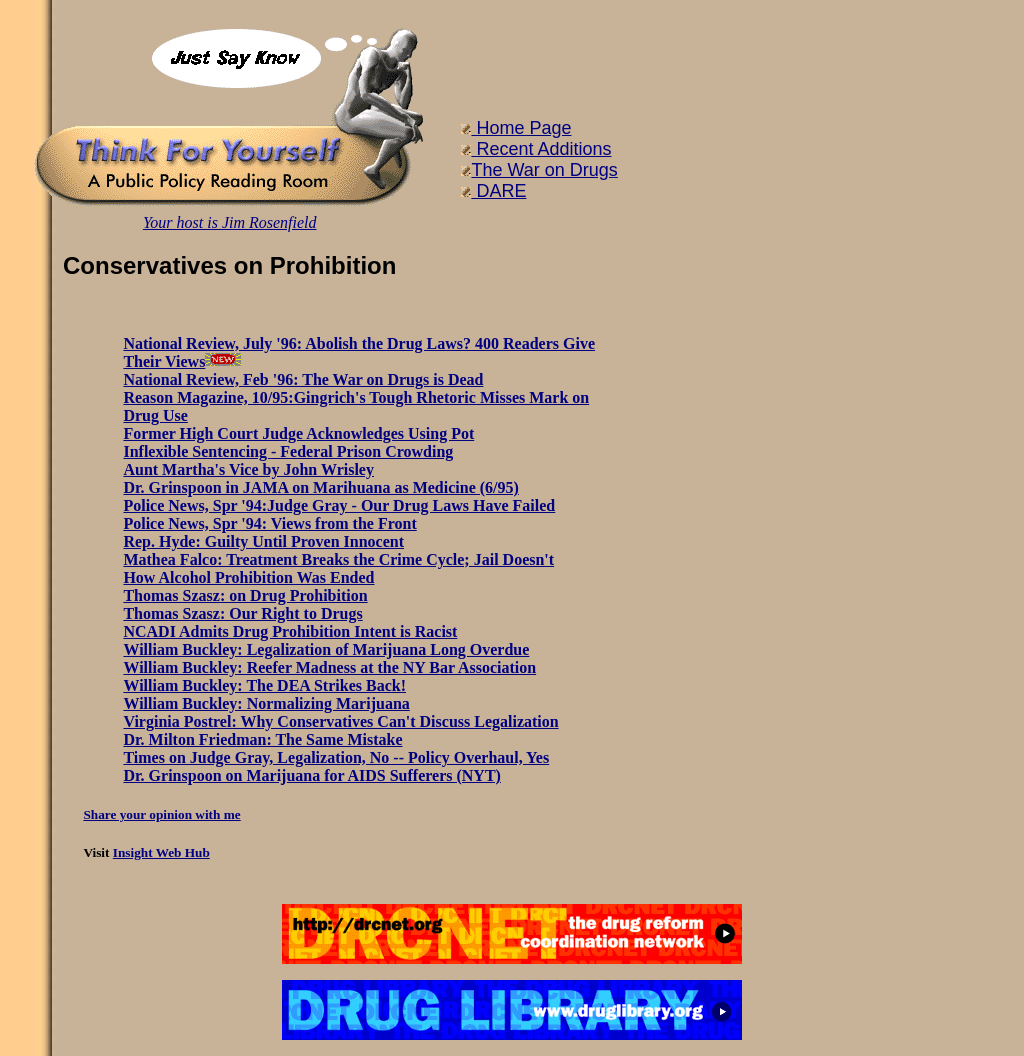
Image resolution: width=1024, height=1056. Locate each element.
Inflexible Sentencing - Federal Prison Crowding (288, 451)
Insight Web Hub (161, 852)
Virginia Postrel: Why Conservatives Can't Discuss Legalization (340, 721)
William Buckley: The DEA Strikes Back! (264, 685)
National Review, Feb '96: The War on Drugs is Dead (303, 379)
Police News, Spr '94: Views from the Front (269, 523)
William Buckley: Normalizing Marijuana (266, 703)
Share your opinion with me (161, 814)
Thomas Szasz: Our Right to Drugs (242, 613)
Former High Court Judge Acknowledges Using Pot (298, 433)
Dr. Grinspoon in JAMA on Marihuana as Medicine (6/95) (320, 487)
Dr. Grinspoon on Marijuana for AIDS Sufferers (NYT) (312, 775)
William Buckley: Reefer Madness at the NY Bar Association (329, 667)
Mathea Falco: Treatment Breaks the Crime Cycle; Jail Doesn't (338, 559)
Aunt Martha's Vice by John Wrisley (248, 469)
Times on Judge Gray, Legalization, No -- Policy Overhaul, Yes (336, 757)
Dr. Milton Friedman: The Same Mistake (262, 739)
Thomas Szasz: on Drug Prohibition (245, 595)
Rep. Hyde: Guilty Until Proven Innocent (263, 541)
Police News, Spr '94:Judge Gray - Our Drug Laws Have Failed (339, 505)
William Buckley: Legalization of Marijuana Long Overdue (326, 649)
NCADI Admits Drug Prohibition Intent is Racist (290, 631)
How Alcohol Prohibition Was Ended (248, 577)
